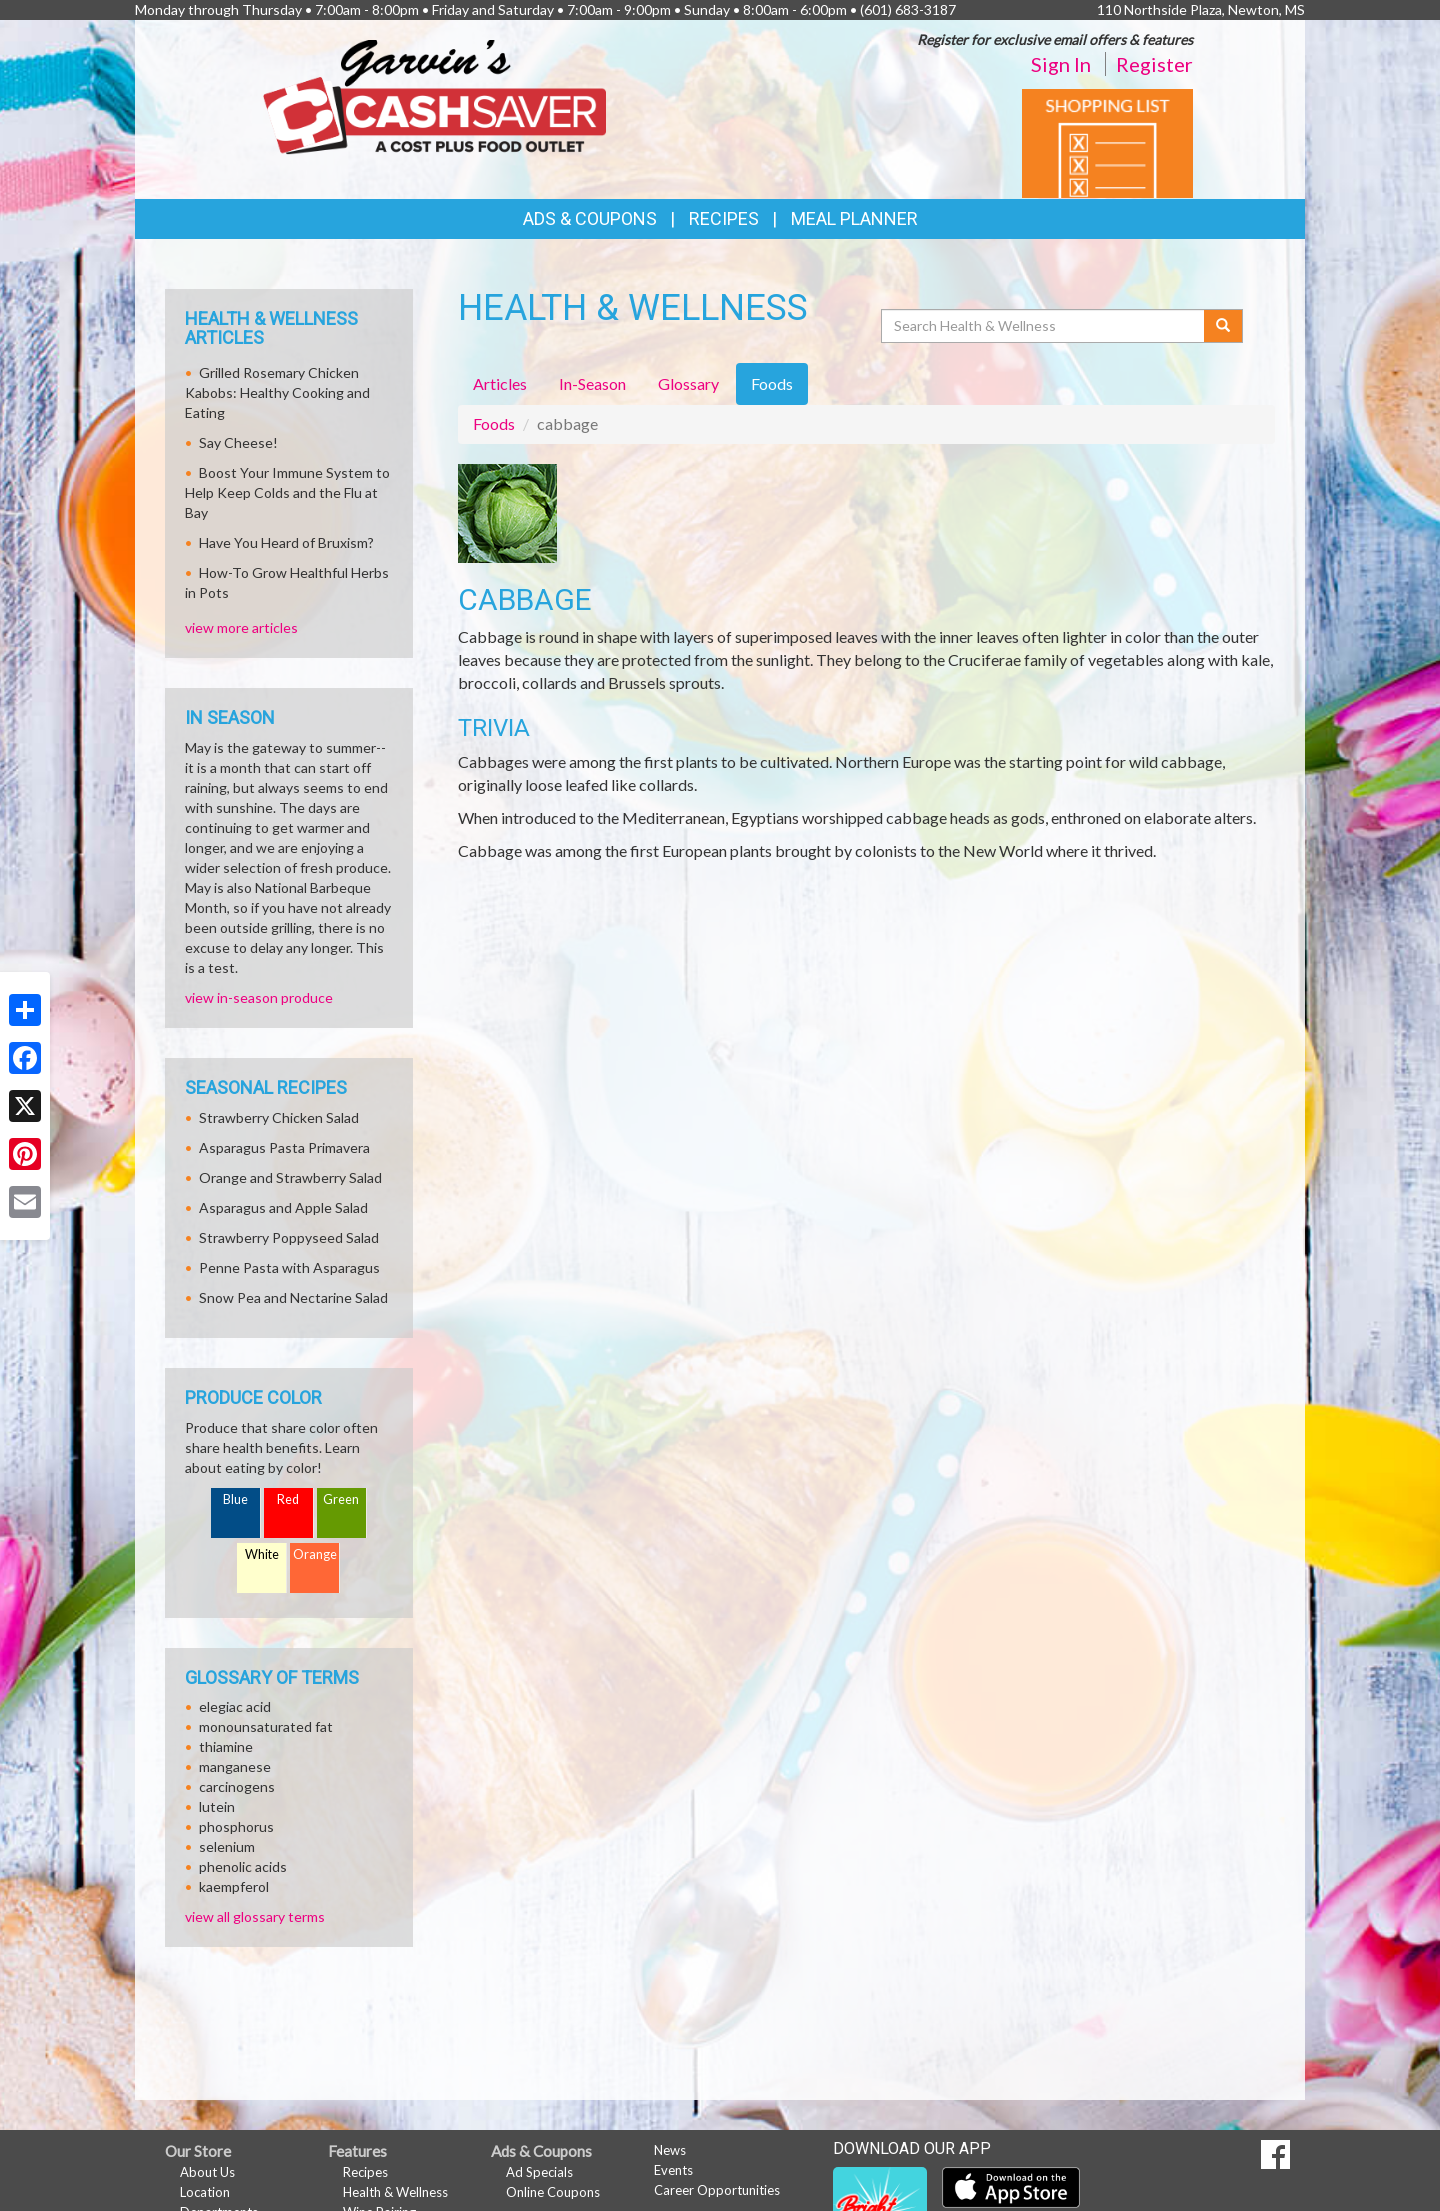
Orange (315, 1554)
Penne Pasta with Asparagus (289, 1267)
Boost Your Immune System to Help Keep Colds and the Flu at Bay (287, 492)
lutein (217, 1806)
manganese (235, 1766)
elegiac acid (235, 1706)
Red (288, 1499)
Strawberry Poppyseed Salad (289, 1237)
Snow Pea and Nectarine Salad (293, 1297)
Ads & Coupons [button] (590, 218)
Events (673, 2170)
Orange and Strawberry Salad (290, 1177)
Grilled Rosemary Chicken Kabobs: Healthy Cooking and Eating (277, 392)
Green (341, 1499)
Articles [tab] (500, 383)
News (670, 2150)
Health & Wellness (395, 2192)
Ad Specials (539, 2172)
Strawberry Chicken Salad (279, 1117)
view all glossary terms (255, 1916)
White (262, 1554)
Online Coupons (553, 2192)
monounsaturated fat (266, 1726)
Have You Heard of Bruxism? (286, 542)
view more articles (241, 627)
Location (205, 2192)
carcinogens (237, 1786)
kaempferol (234, 1886)
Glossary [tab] (688, 383)
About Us (207, 2172)
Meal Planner (854, 218)
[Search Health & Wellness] (1044, 326)
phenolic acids (243, 1866)
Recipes (724, 218)
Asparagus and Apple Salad (283, 1207)
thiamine (226, 1746)
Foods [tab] (772, 383)
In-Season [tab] (592, 383)
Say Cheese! (238, 442)
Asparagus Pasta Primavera (284, 1147)
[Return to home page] (434, 95)
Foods (494, 423)
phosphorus (236, 1826)
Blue (235, 1499)
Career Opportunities (717, 2190)
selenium (227, 1846)
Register (1154, 64)
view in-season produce (259, 997)
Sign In (1061, 64)
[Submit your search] (1223, 326)
